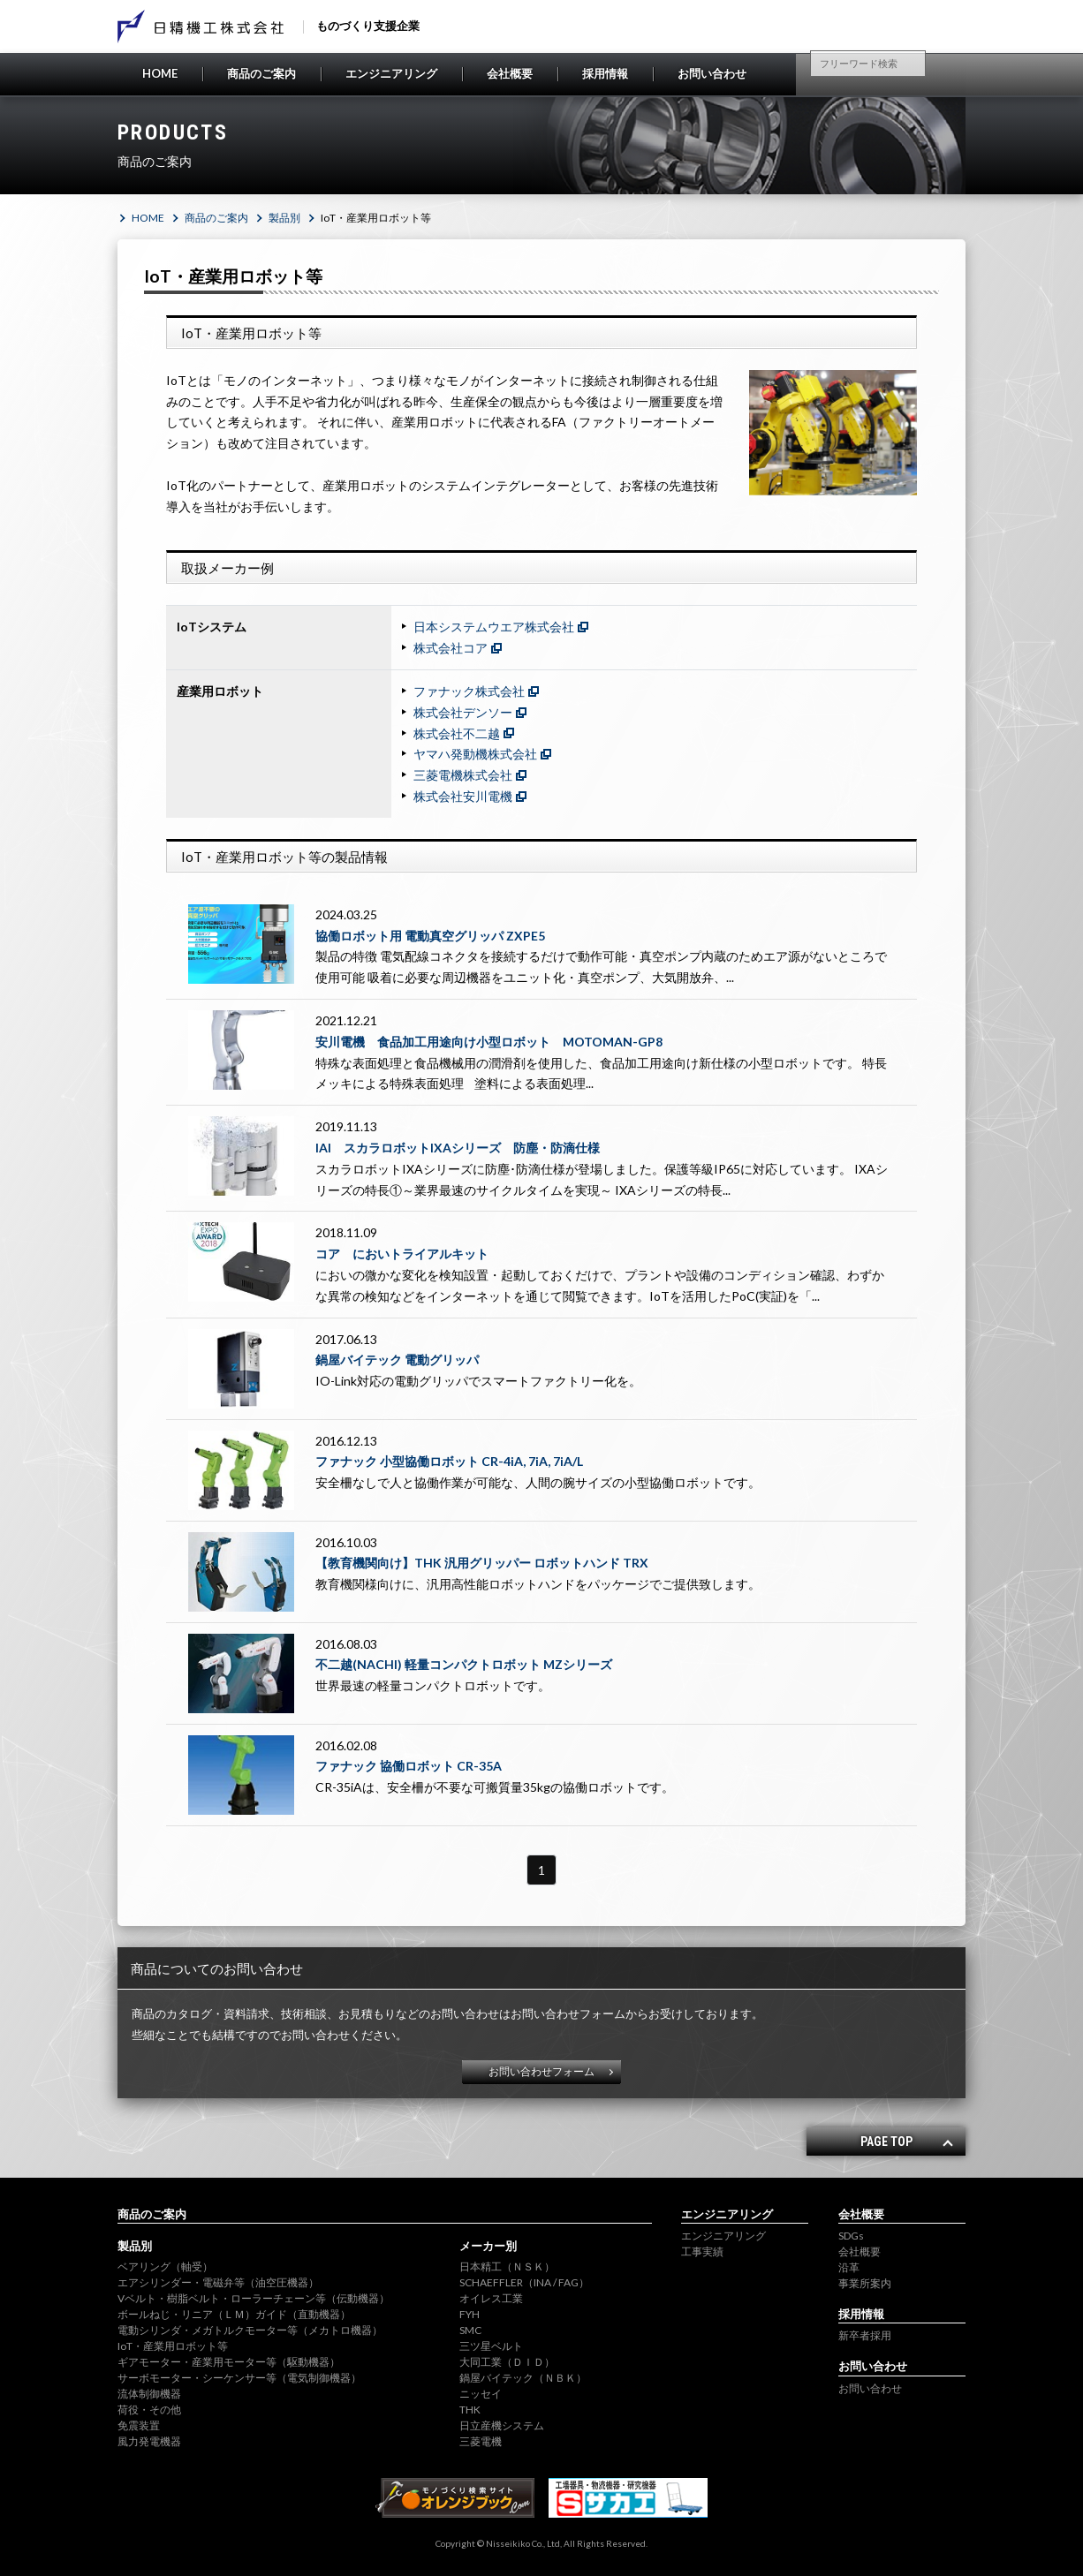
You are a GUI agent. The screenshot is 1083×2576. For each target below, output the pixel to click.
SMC (470, 2330)
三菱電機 (480, 2441)
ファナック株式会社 (469, 691)
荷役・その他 (149, 2409)
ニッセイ (480, 2393)
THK (470, 2409)
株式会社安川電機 (462, 796)
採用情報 (605, 73)
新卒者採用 (864, 2335)
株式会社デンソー (462, 712)
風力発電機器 (149, 2441)
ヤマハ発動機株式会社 (475, 753)
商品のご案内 (261, 73)
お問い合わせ (712, 73)
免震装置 (138, 2425)
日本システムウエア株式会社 (493, 626)
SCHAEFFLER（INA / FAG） (524, 2282)
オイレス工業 (491, 2298)
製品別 (284, 217)
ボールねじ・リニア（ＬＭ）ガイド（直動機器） (234, 2314)
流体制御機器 (149, 2393)
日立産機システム (501, 2425)
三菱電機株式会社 (462, 774)
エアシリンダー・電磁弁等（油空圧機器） (218, 2282)
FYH (469, 2314)
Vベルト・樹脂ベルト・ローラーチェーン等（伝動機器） (253, 2298)
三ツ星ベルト (491, 2346)
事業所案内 (864, 2283)
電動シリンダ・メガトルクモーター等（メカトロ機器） (249, 2330)
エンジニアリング (391, 73)
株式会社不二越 (456, 733)
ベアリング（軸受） (165, 2266)
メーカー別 (488, 2246)
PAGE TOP (886, 2141)
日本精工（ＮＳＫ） (507, 2266)
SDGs (851, 2235)
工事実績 (702, 2251)
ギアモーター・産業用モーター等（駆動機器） (228, 2361)
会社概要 (510, 73)
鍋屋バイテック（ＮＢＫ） (523, 2377)
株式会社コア (450, 647)
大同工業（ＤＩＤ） (507, 2361)
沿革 (849, 2267)
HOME (160, 73)
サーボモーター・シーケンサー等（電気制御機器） (239, 2377)
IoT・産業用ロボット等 (172, 2346)
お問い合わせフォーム (541, 2071)
